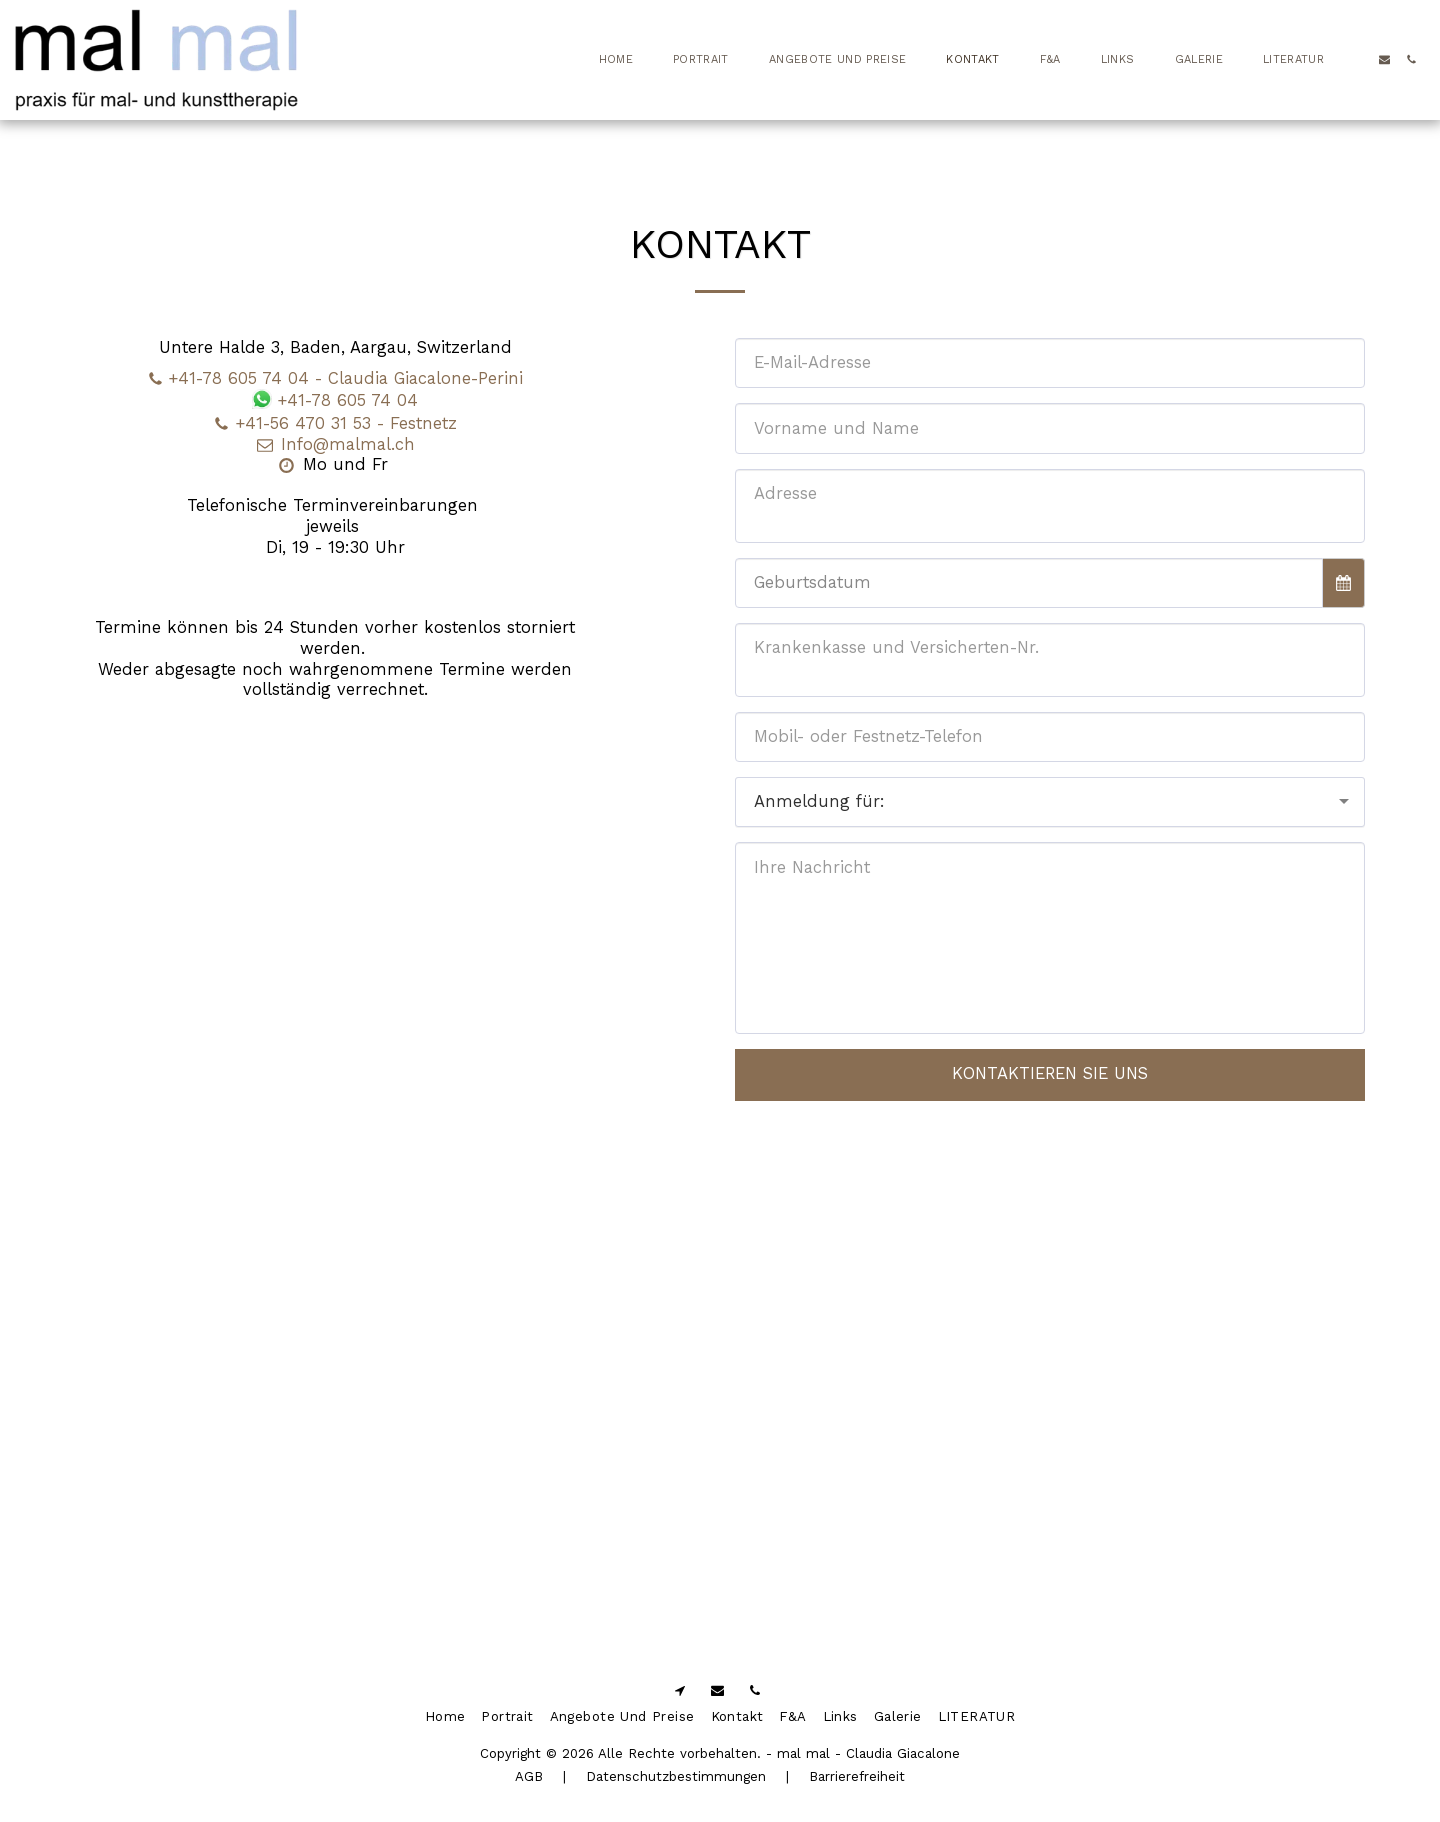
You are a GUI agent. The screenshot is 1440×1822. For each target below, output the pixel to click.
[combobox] (1050, 802)
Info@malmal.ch (335, 444)
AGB (529, 1776)
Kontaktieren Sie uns (1050, 1073)
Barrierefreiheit (857, 1776)
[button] (1357, 59)
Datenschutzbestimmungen (676, 1776)
